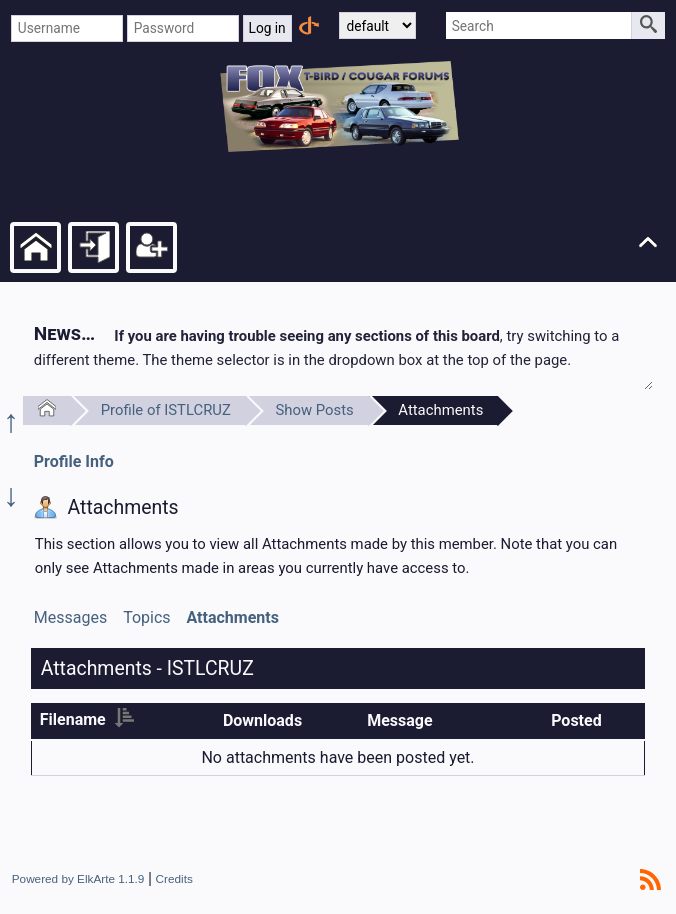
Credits (174, 878)
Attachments (440, 410)
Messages (70, 617)
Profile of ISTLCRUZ (166, 410)
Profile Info (74, 461)
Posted (576, 720)
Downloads (262, 720)
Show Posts (314, 410)
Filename (87, 719)
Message (399, 720)
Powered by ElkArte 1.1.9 (78, 878)
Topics (146, 617)
